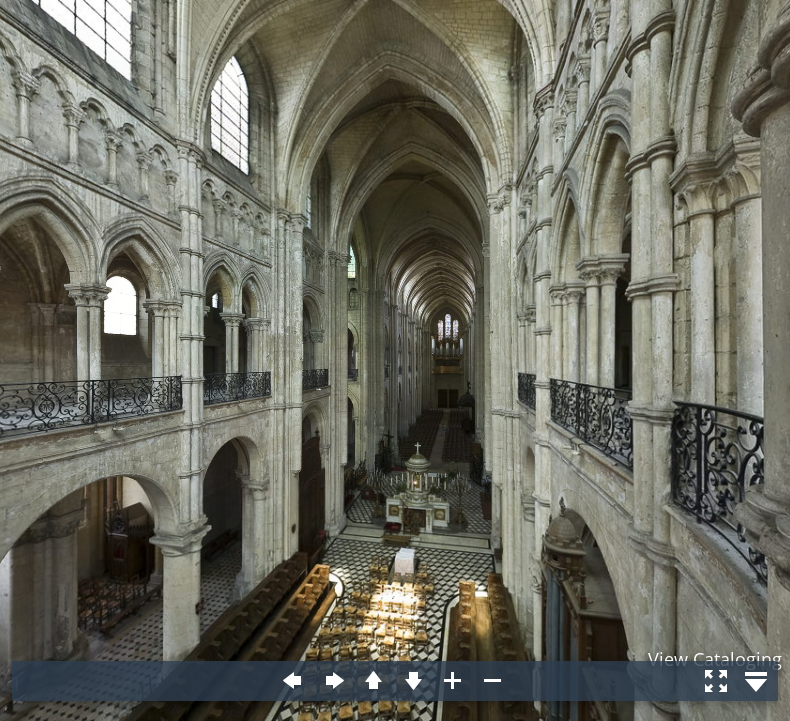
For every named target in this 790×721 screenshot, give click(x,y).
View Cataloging (715, 659)
